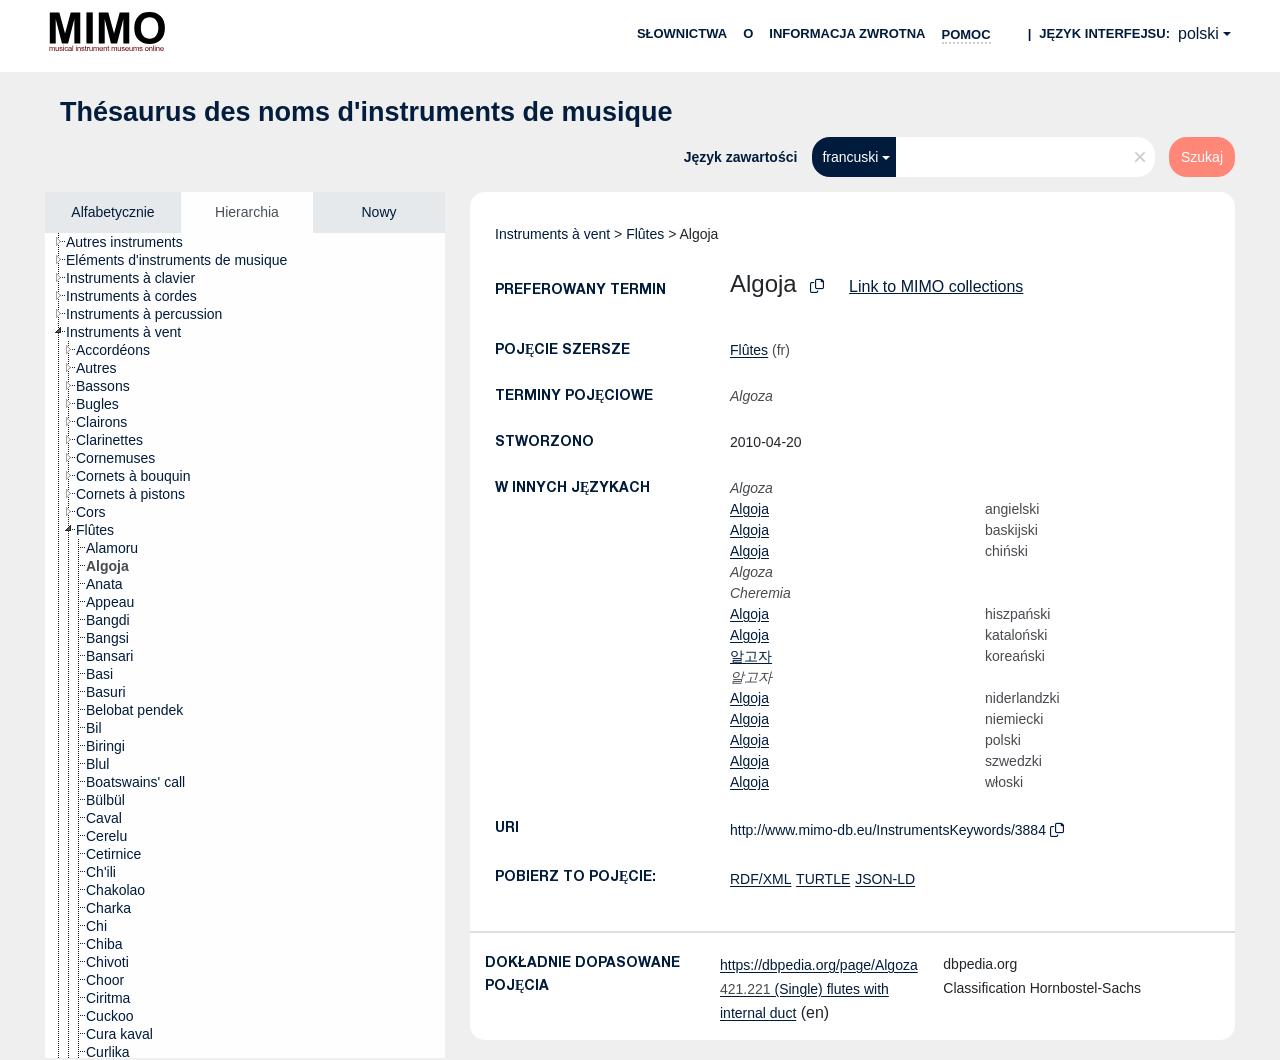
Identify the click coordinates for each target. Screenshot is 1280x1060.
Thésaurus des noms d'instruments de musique (366, 112)
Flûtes (645, 234)
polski (1198, 33)
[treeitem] (133, 242)
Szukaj (1202, 157)
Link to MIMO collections (936, 286)
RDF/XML (760, 879)
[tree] (245, 645)
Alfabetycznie (112, 212)
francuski (850, 157)
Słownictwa (682, 33)
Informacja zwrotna (847, 33)
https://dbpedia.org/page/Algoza (819, 965)
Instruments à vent (552, 234)
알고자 (751, 656)
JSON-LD (885, 879)
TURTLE (823, 879)
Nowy (378, 212)
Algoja (749, 509)
